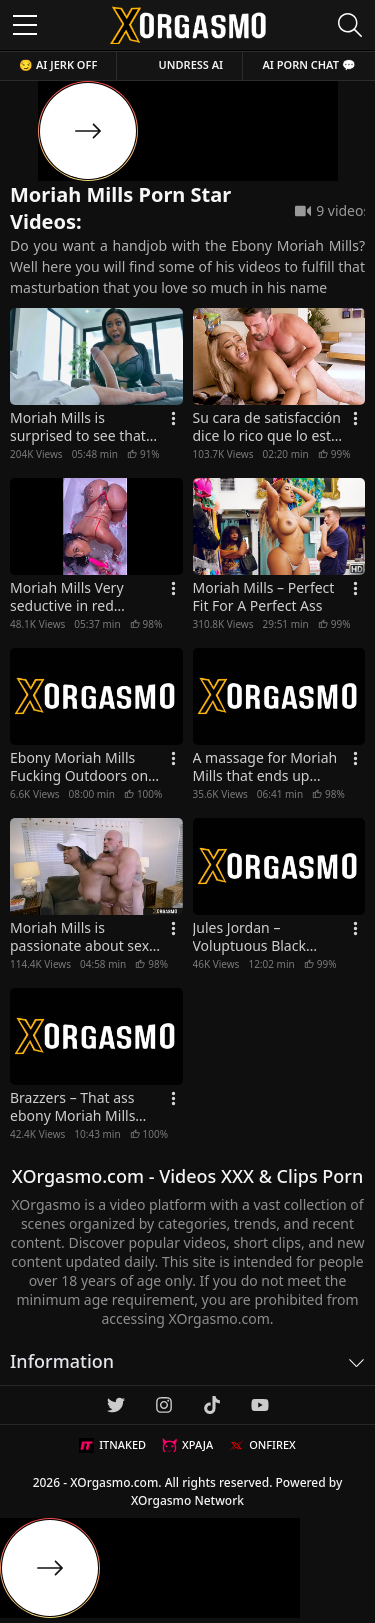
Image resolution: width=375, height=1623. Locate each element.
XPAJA (187, 1445)
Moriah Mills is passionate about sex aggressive (79, 937)
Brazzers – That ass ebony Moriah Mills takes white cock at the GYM (85, 1107)
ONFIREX (262, 1445)
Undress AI (191, 64)
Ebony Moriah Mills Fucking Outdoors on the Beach (79, 767)
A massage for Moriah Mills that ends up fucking (265, 767)
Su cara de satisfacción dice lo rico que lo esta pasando (267, 427)
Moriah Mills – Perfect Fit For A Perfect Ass (264, 597)
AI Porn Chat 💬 (308, 64)
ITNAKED (112, 1445)
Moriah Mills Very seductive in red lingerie (67, 597)
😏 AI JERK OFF (58, 64)
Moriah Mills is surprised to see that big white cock (78, 427)
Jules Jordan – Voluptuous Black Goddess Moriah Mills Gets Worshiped (264, 937)
